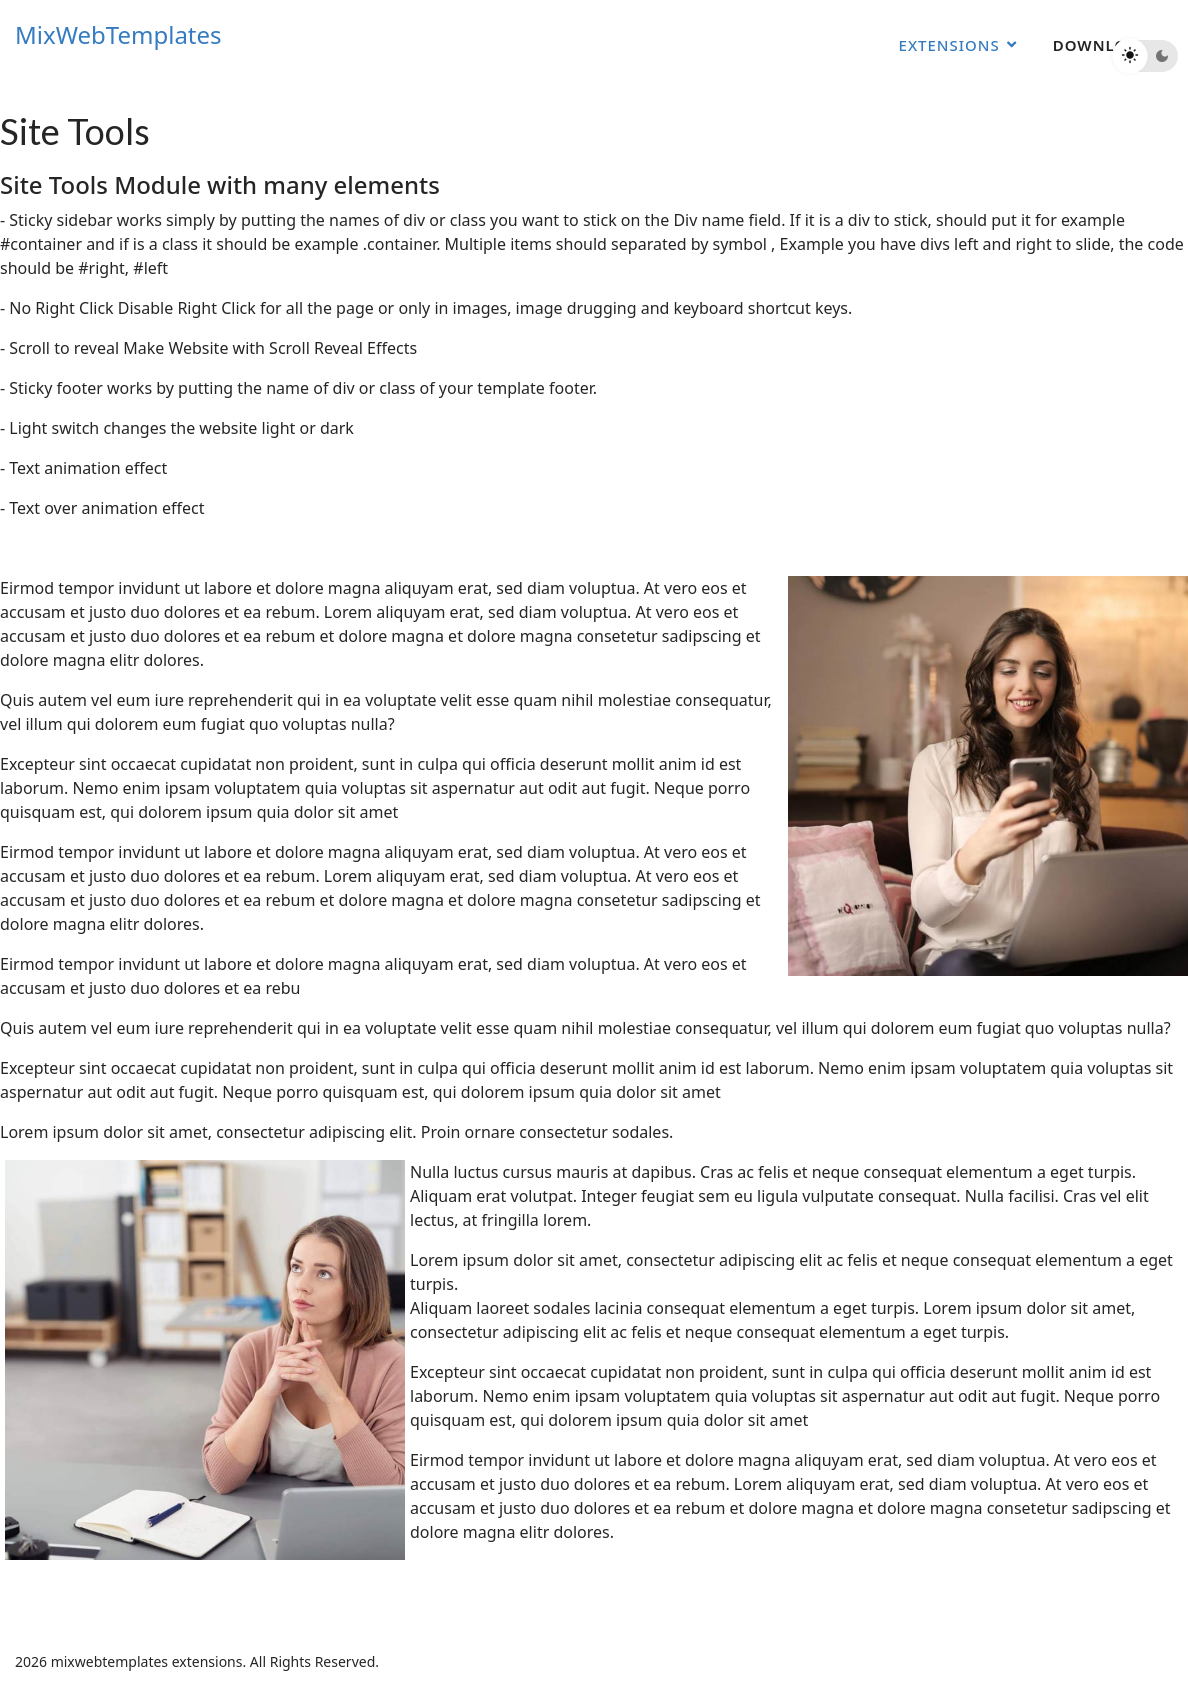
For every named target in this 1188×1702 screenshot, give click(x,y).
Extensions (949, 45)
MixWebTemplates (118, 35)
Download (1101, 45)
